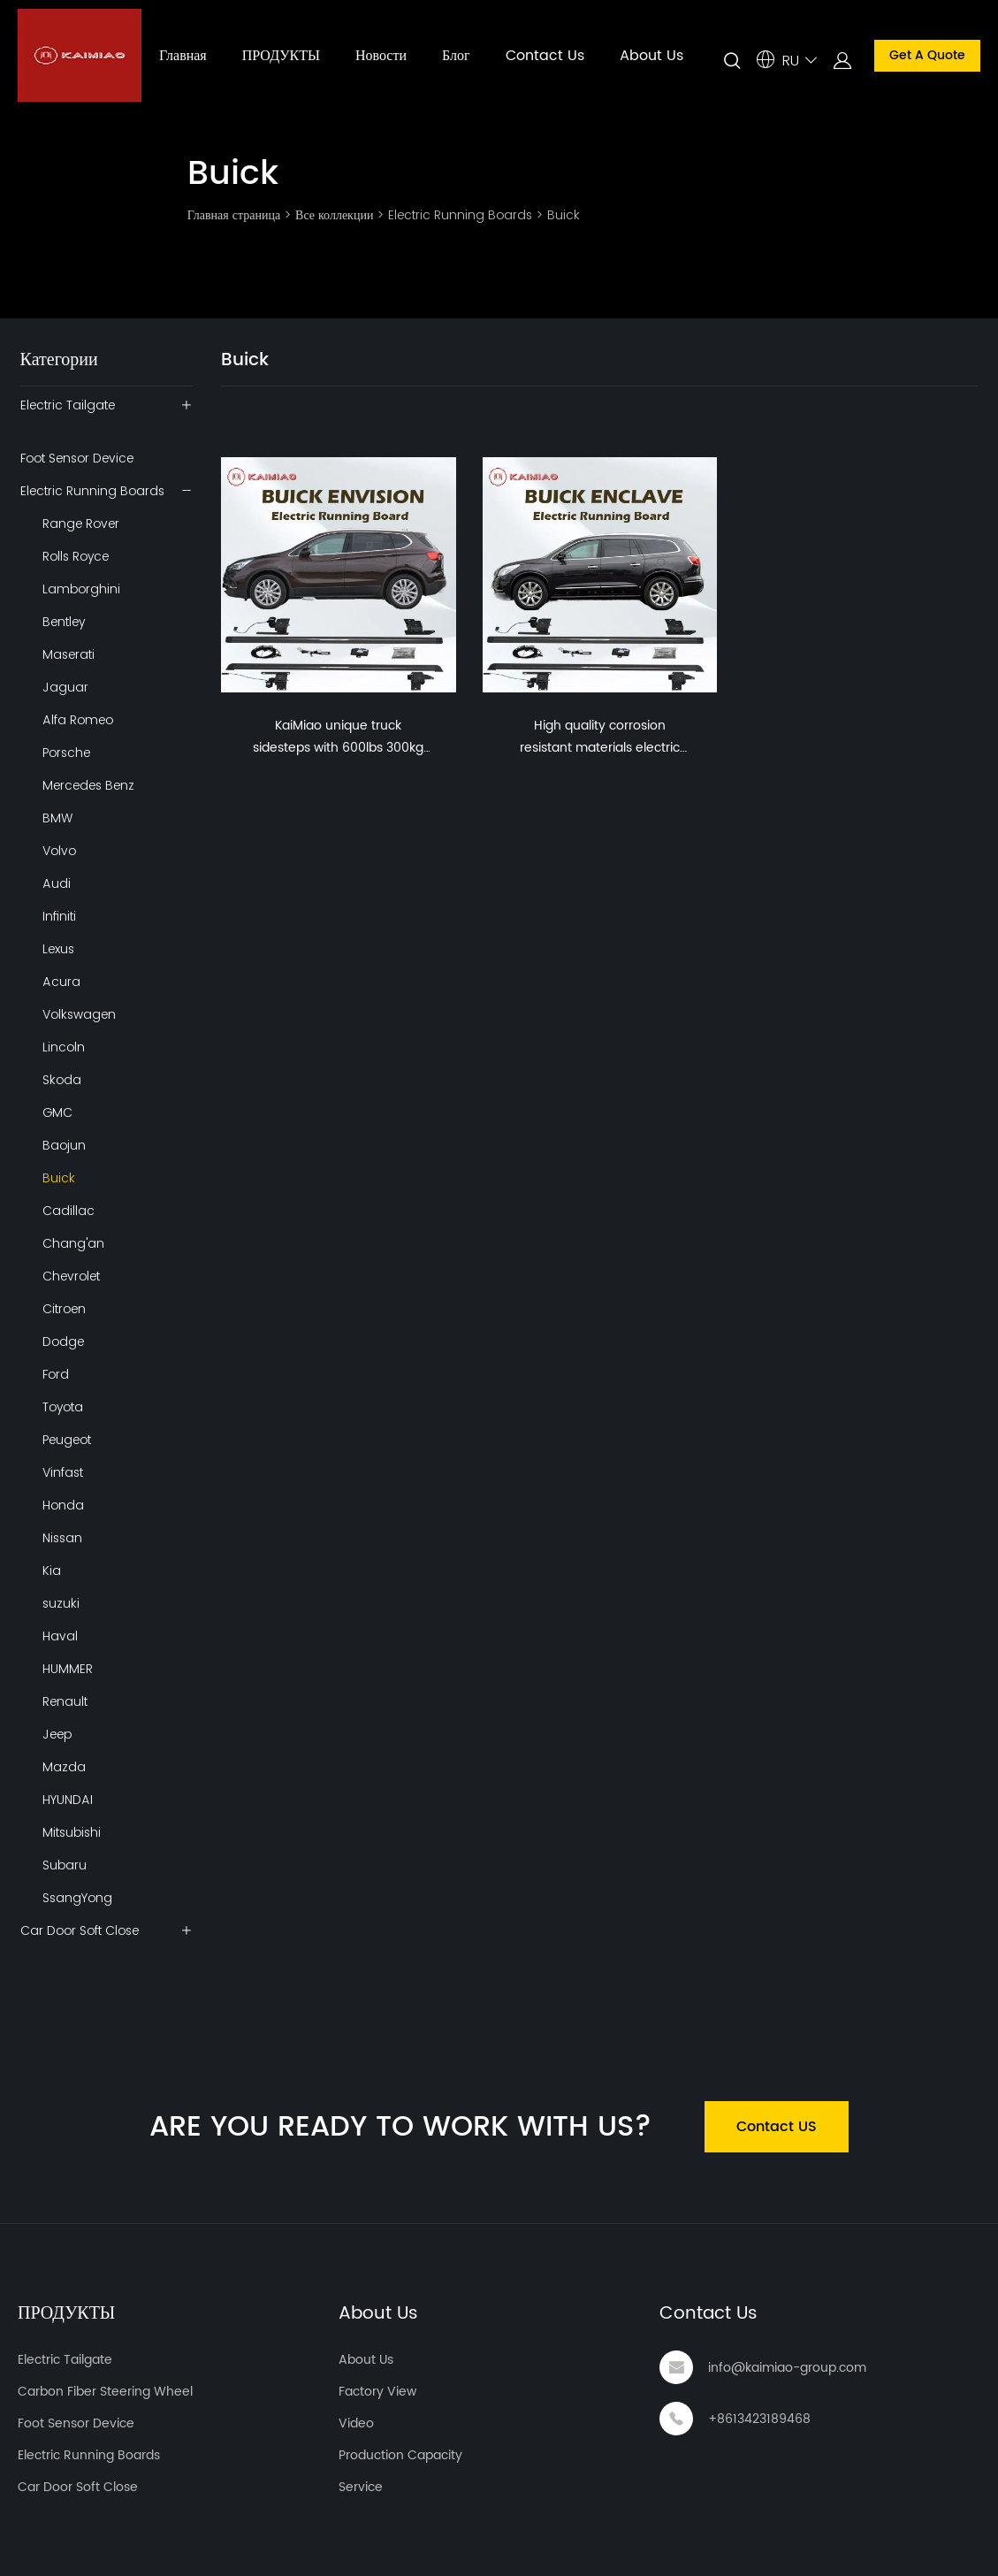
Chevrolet (71, 1276)
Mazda (64, 1767)
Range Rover (80, 523)
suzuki (61, 1603)
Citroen (64, 1309)
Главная (183, 55)
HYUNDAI (67, 1799)
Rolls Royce (75, 556)
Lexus (58, 949)
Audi (56, 883)
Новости (381, 55)
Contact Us (545, 55)
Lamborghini (81, 589)
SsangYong (77, 1898)
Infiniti (59, 916)
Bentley (63, 622)
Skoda (61, 1080)
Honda (63, 1505)
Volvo (59, 851)
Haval (60, 1636)
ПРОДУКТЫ (281, 55)
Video (356, 2423)
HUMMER (67, 1669)
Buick (563, 215)
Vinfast (62, 1472)
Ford (55, 1374)
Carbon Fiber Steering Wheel (105, 2391)
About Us (651, 55)
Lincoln (63, 1047)
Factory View (377, 2391)
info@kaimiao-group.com (787, 2367)
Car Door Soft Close (79, 1930)
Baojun (64, 1145)
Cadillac (68, 1210)
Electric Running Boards (460, 215)
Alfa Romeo (77, 720)
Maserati (68, 654)
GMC (57, 1112)
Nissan (62, 1538)
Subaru (64, 1865)
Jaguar (65, 687)
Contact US (776, 2126)
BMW (57, 818)
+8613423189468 (759, 2419)
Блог (456, 55)
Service (361, 2487)
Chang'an (73, 1243)
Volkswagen (79, 1014)
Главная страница (233, 215)
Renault (65, 1701)
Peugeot (66, 1440)
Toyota (62, 1407)
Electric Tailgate (67, 405)
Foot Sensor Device (76, 458)
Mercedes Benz (88, 785)
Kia (51, 1570)
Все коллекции (334, 215)
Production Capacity (400, 2455)
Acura (61, 981)
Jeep (57, 1734)
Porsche (66, 752)
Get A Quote (927, 55)
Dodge (63, 1341)
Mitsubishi (71, 1832)
